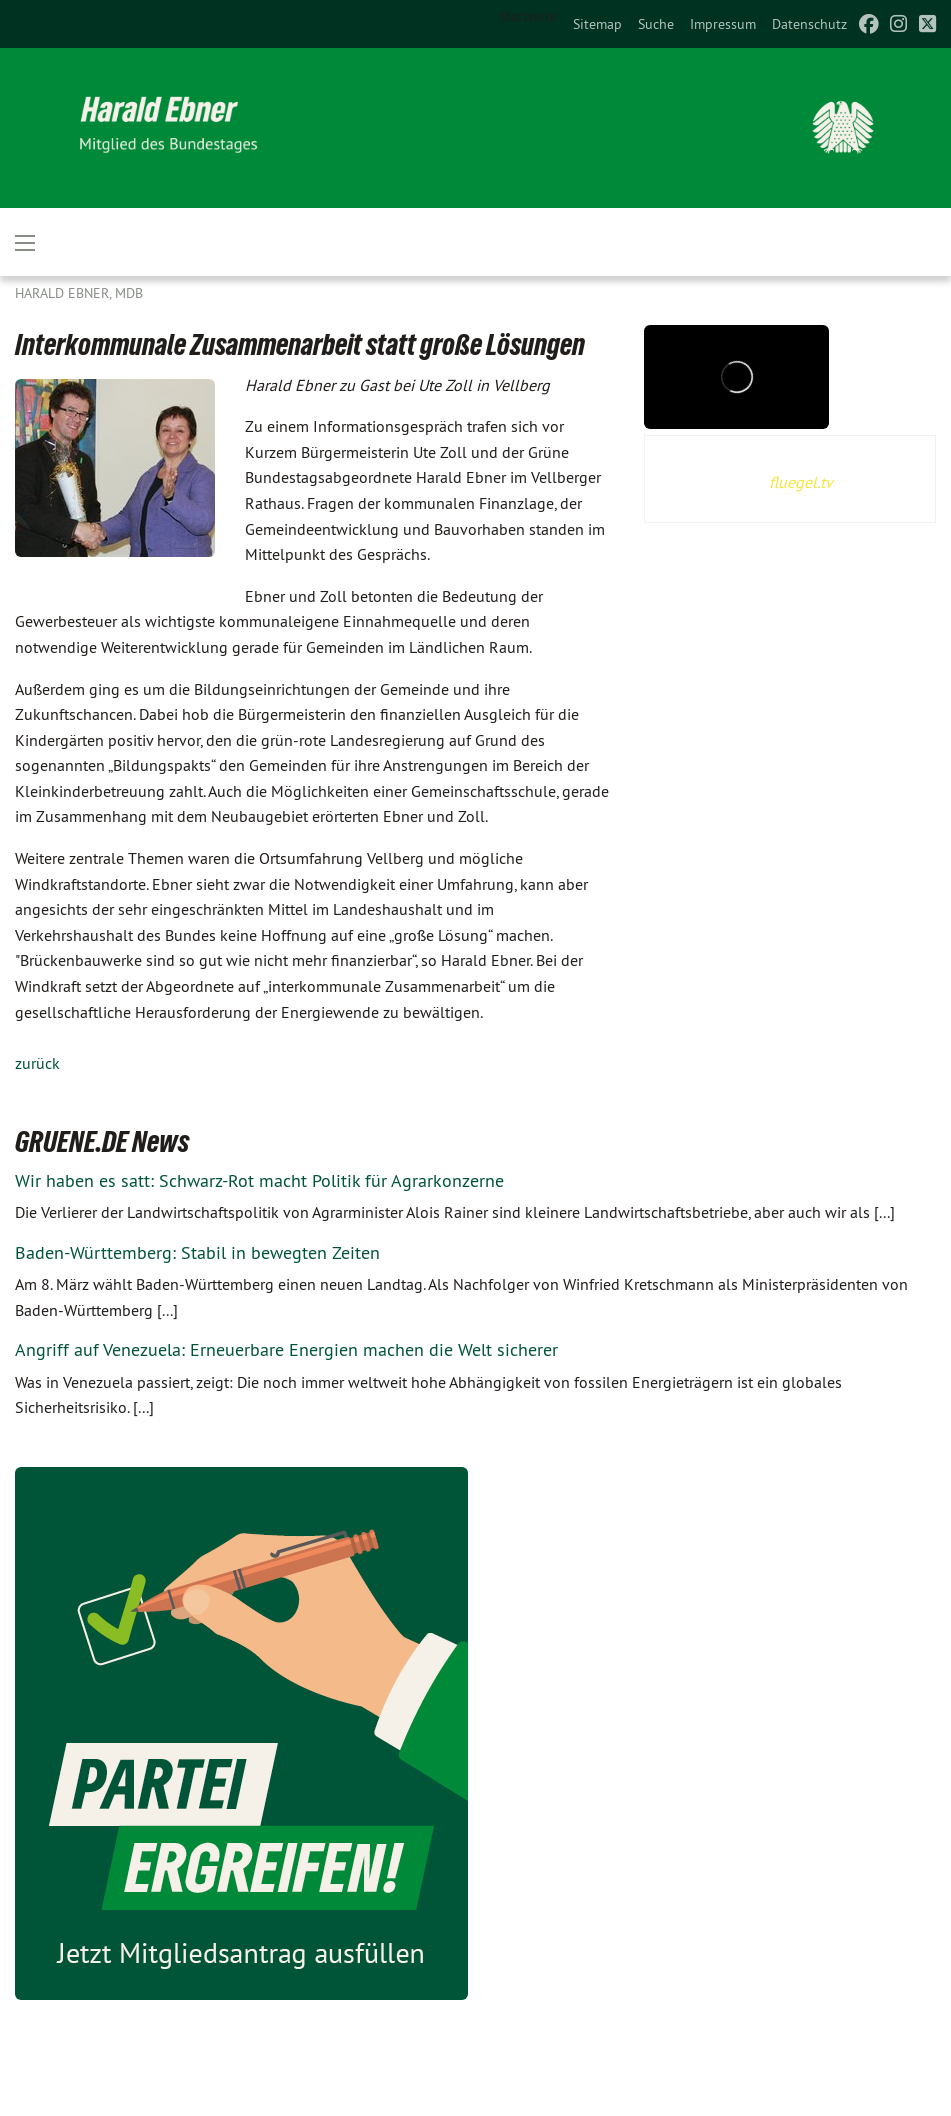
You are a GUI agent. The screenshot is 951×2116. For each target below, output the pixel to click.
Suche (656, 24)
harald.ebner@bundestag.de (727, 2090)
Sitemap (597, 24)
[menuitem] (597, 24)
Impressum (723, 24)
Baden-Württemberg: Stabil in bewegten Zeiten (197, 1252)
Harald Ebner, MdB (79, 293)
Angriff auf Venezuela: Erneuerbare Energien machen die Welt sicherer (286, 1349)
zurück (37, 1063)
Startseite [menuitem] (528, 16)
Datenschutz (809, 24)
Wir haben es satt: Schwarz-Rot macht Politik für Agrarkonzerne (259, 1180)
